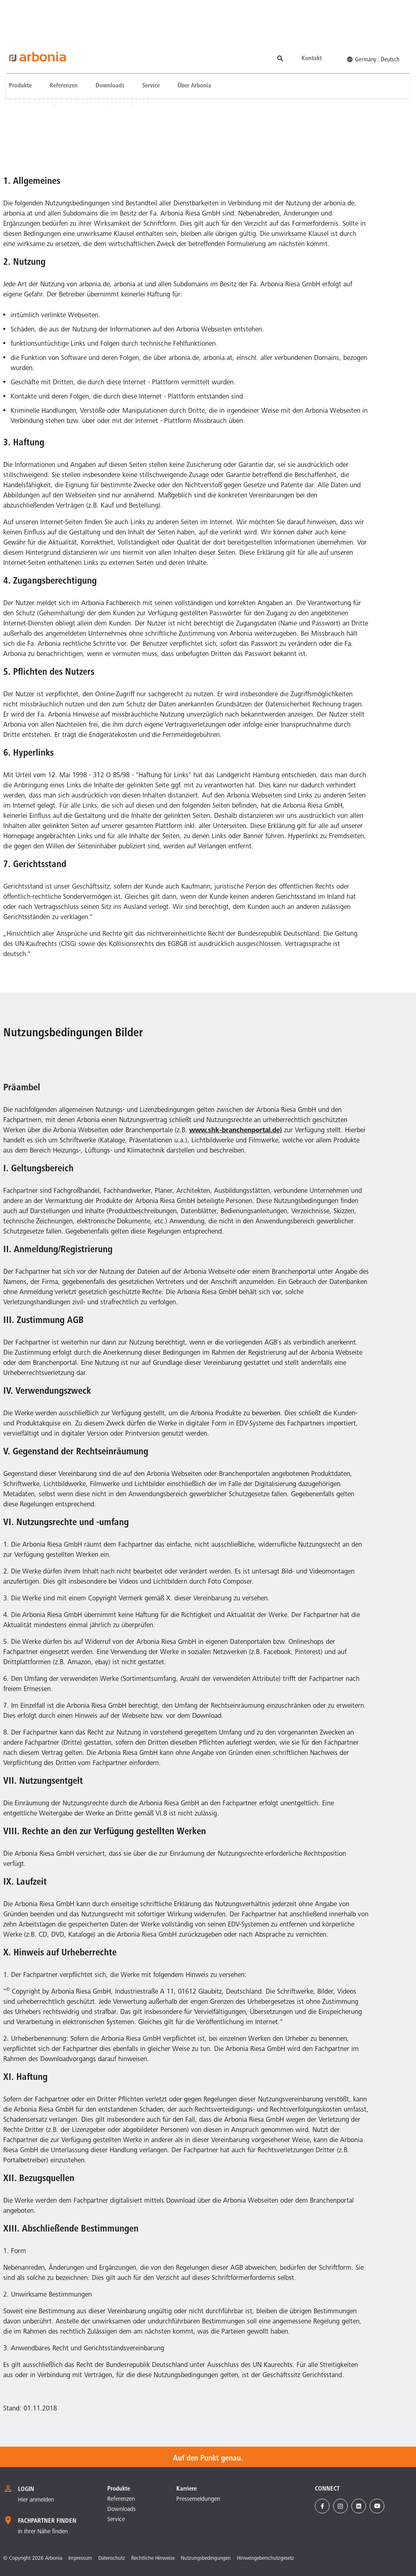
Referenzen (58, 46)
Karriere (186, 2489)
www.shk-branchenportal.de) (235, 1130)
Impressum (80, 2558)
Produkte (14, 46)
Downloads (104, 46)
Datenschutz (111, 2558)
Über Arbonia (189, 46)
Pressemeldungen (198, 2499)
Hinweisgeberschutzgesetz (265, 2558)
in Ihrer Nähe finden (43, 2532)
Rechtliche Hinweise (153, 2558)
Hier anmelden (36, 2500)
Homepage (13, 67)
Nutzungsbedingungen (54, 67)
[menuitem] (19, 46)
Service (145, 46)
